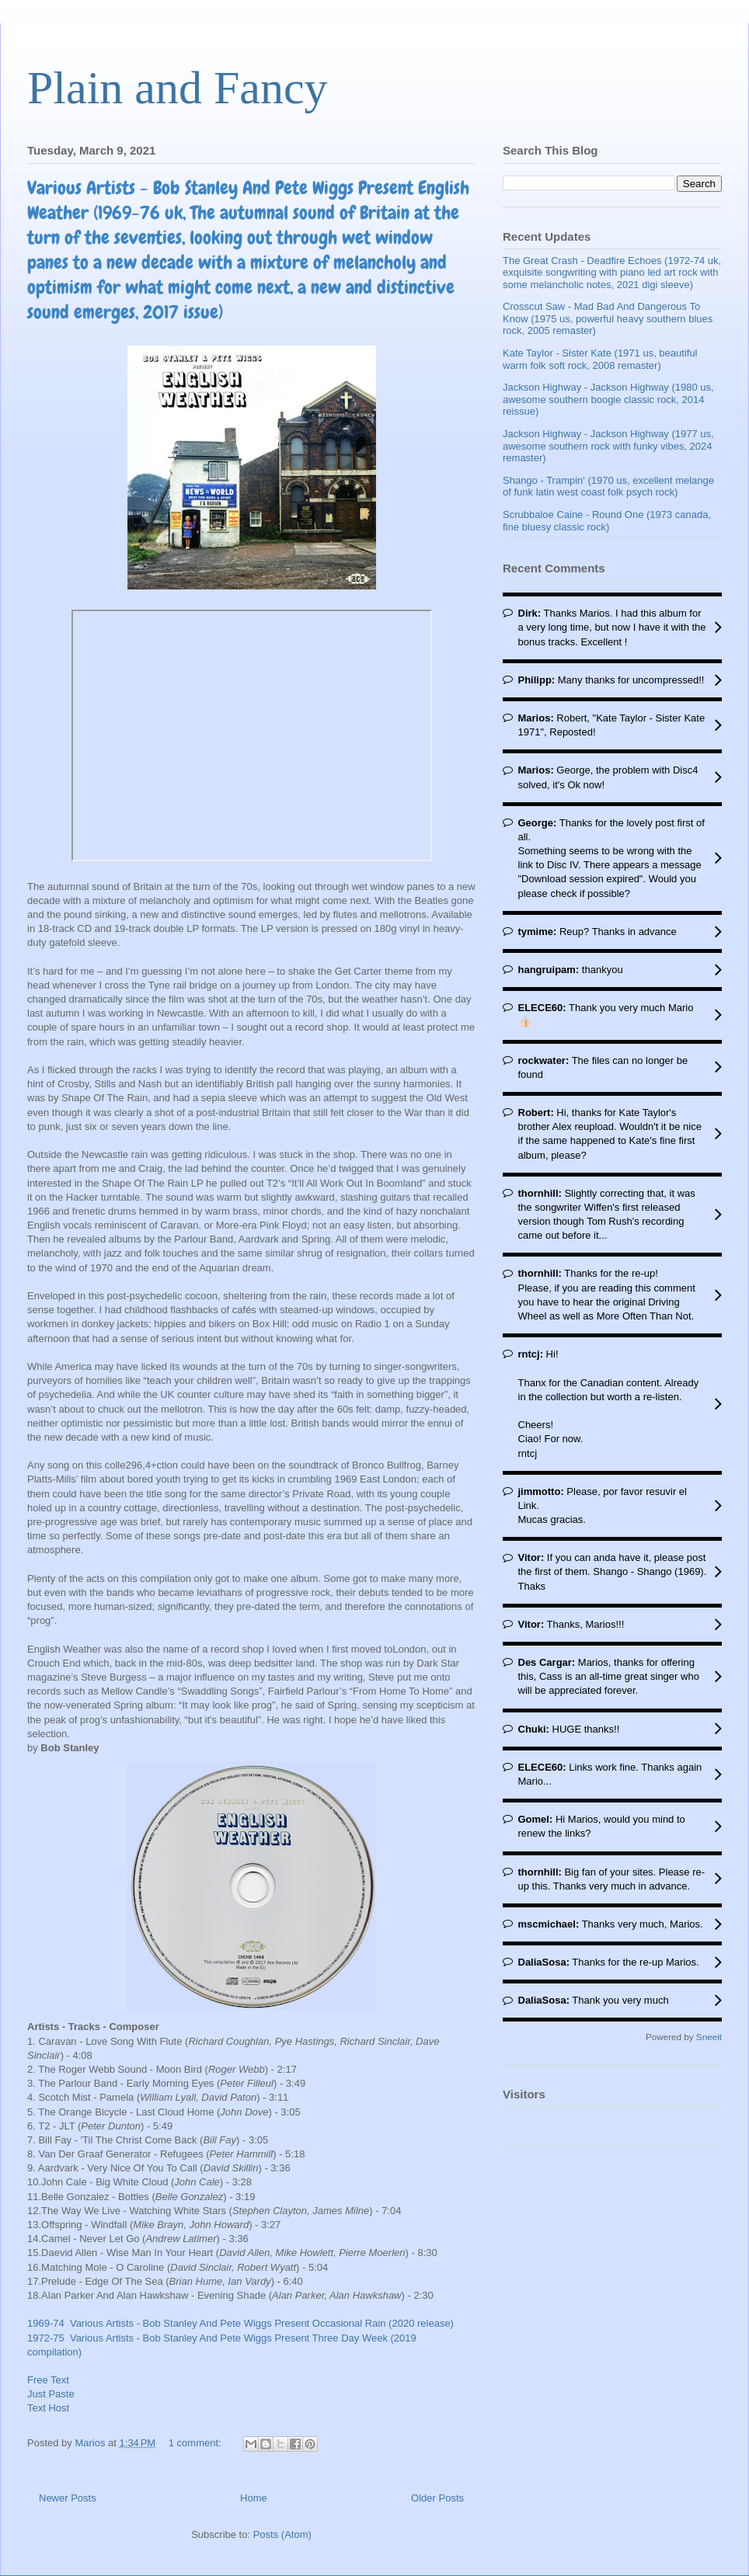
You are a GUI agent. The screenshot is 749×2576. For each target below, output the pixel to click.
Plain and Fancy (177, 87)
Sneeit (709, 2037)
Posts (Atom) (282, 2534)
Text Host (48, 2408)
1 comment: (197, 2443)
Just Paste (51, 2394)
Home (253, 2498)
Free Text (48, 2380)
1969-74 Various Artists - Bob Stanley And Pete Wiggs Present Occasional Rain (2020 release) (240, 2323)
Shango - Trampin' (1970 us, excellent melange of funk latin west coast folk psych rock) (608, 487)
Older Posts (437, 2498)
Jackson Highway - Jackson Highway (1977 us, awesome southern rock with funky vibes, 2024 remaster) (608, 446)
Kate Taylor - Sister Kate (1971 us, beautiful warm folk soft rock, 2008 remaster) (600, 359)
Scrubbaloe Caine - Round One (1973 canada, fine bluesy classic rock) (607, 521)
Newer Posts (67, 2498)
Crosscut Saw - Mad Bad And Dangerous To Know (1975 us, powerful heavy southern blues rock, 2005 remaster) (607, 318)
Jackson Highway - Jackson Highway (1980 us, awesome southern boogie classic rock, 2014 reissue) (608, 399)
